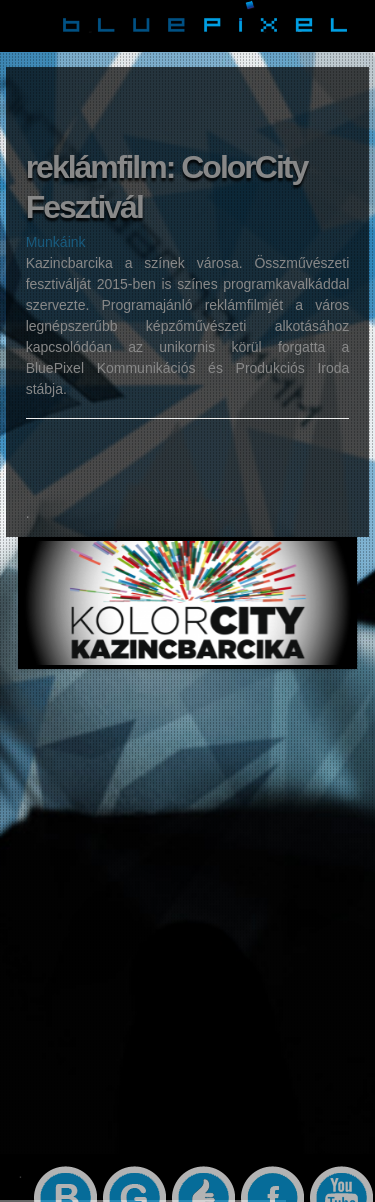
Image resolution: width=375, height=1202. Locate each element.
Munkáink (56, 242)
